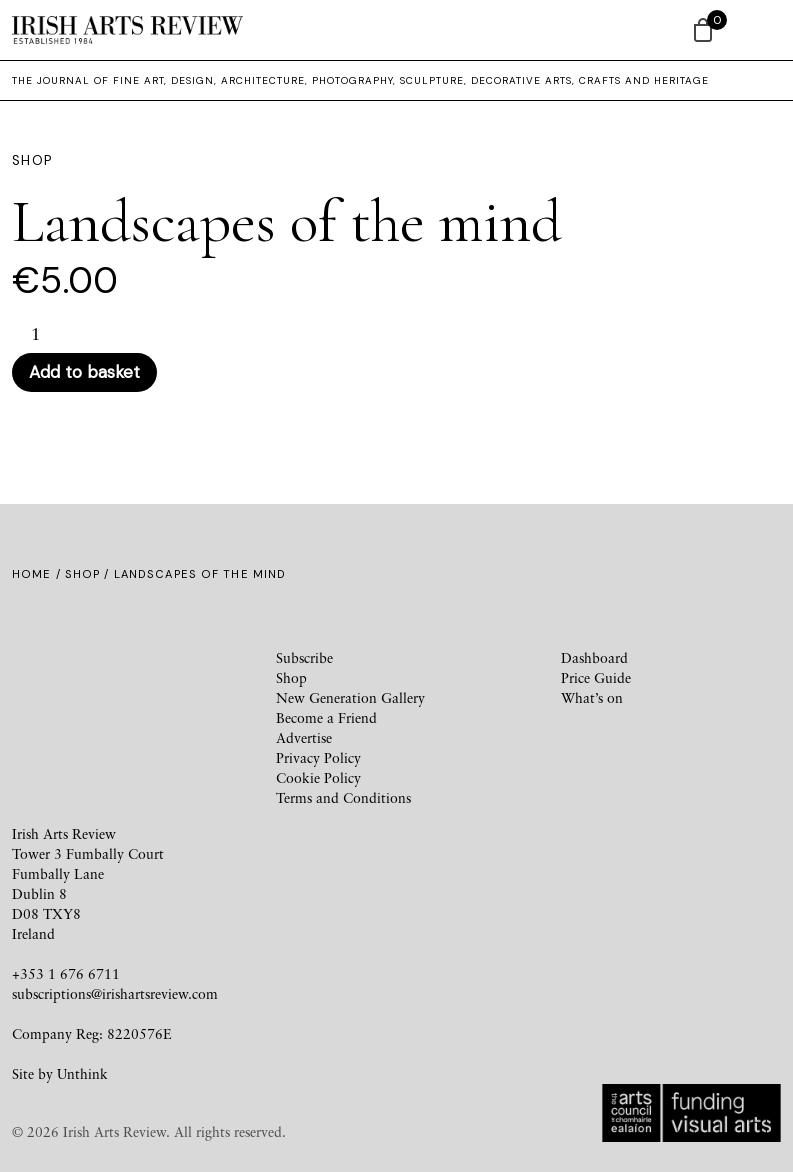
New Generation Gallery (350, 697)
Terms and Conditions (343, 797)
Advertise (304, 737)
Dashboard (594, 657)
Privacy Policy (318, 757)
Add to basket (84, 372)
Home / (38, 574)
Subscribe (304, 657)
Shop (82, 574)
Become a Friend (326, 717)
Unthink (82, 1073)
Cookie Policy (318, 777)
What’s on (592, 697)
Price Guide (596, 677)
